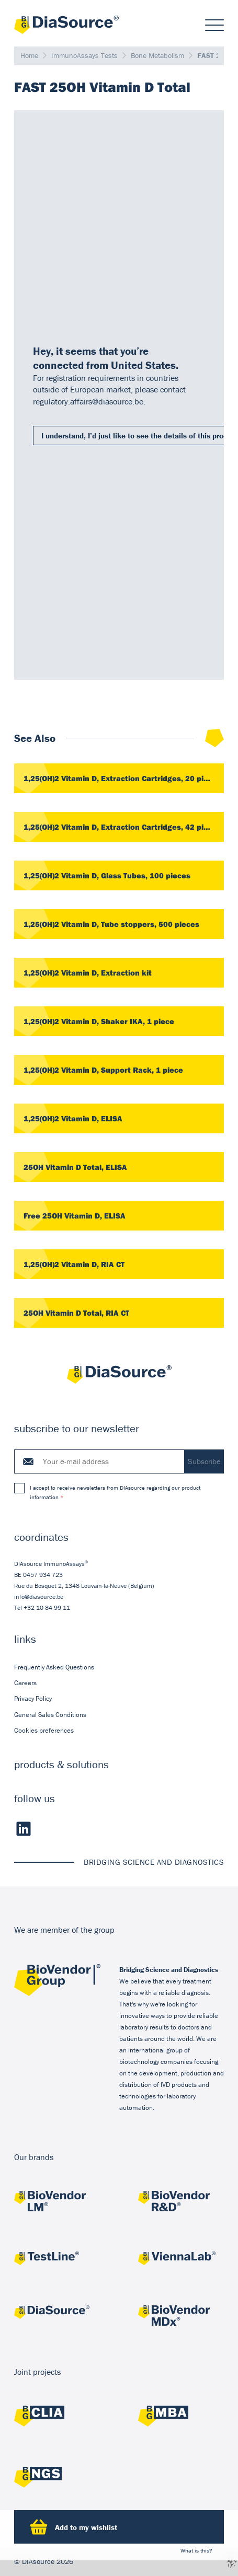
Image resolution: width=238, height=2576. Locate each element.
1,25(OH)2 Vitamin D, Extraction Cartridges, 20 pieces (122, 778)
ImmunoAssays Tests (84, 55)
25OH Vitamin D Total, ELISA (75, 1167)
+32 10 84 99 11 (47, 1607)
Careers (25, 1682)
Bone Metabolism (157, 55)
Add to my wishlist (73, 2527)
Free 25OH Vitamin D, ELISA (75, 1216)
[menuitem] (119, 1667)
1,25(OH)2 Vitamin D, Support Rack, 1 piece (103, 1070)
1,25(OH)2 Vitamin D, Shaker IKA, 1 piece (99, 1021)
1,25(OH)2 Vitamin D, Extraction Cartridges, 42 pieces (122, 827)
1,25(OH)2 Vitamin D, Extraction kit (88, 973)
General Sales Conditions (50, 1714)
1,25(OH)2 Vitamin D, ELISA (73, 1118)
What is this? (196, 2550)
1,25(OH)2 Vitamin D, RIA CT (74, 1264)
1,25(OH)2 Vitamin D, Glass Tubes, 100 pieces (107, 875)
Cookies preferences (44, 1729)
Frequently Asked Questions (54, 1667)
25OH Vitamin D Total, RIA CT (76, 1313)
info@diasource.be (38, 1596)
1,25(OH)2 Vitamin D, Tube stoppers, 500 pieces (111, 924)
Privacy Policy (33, 1698)
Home (29, 55)
